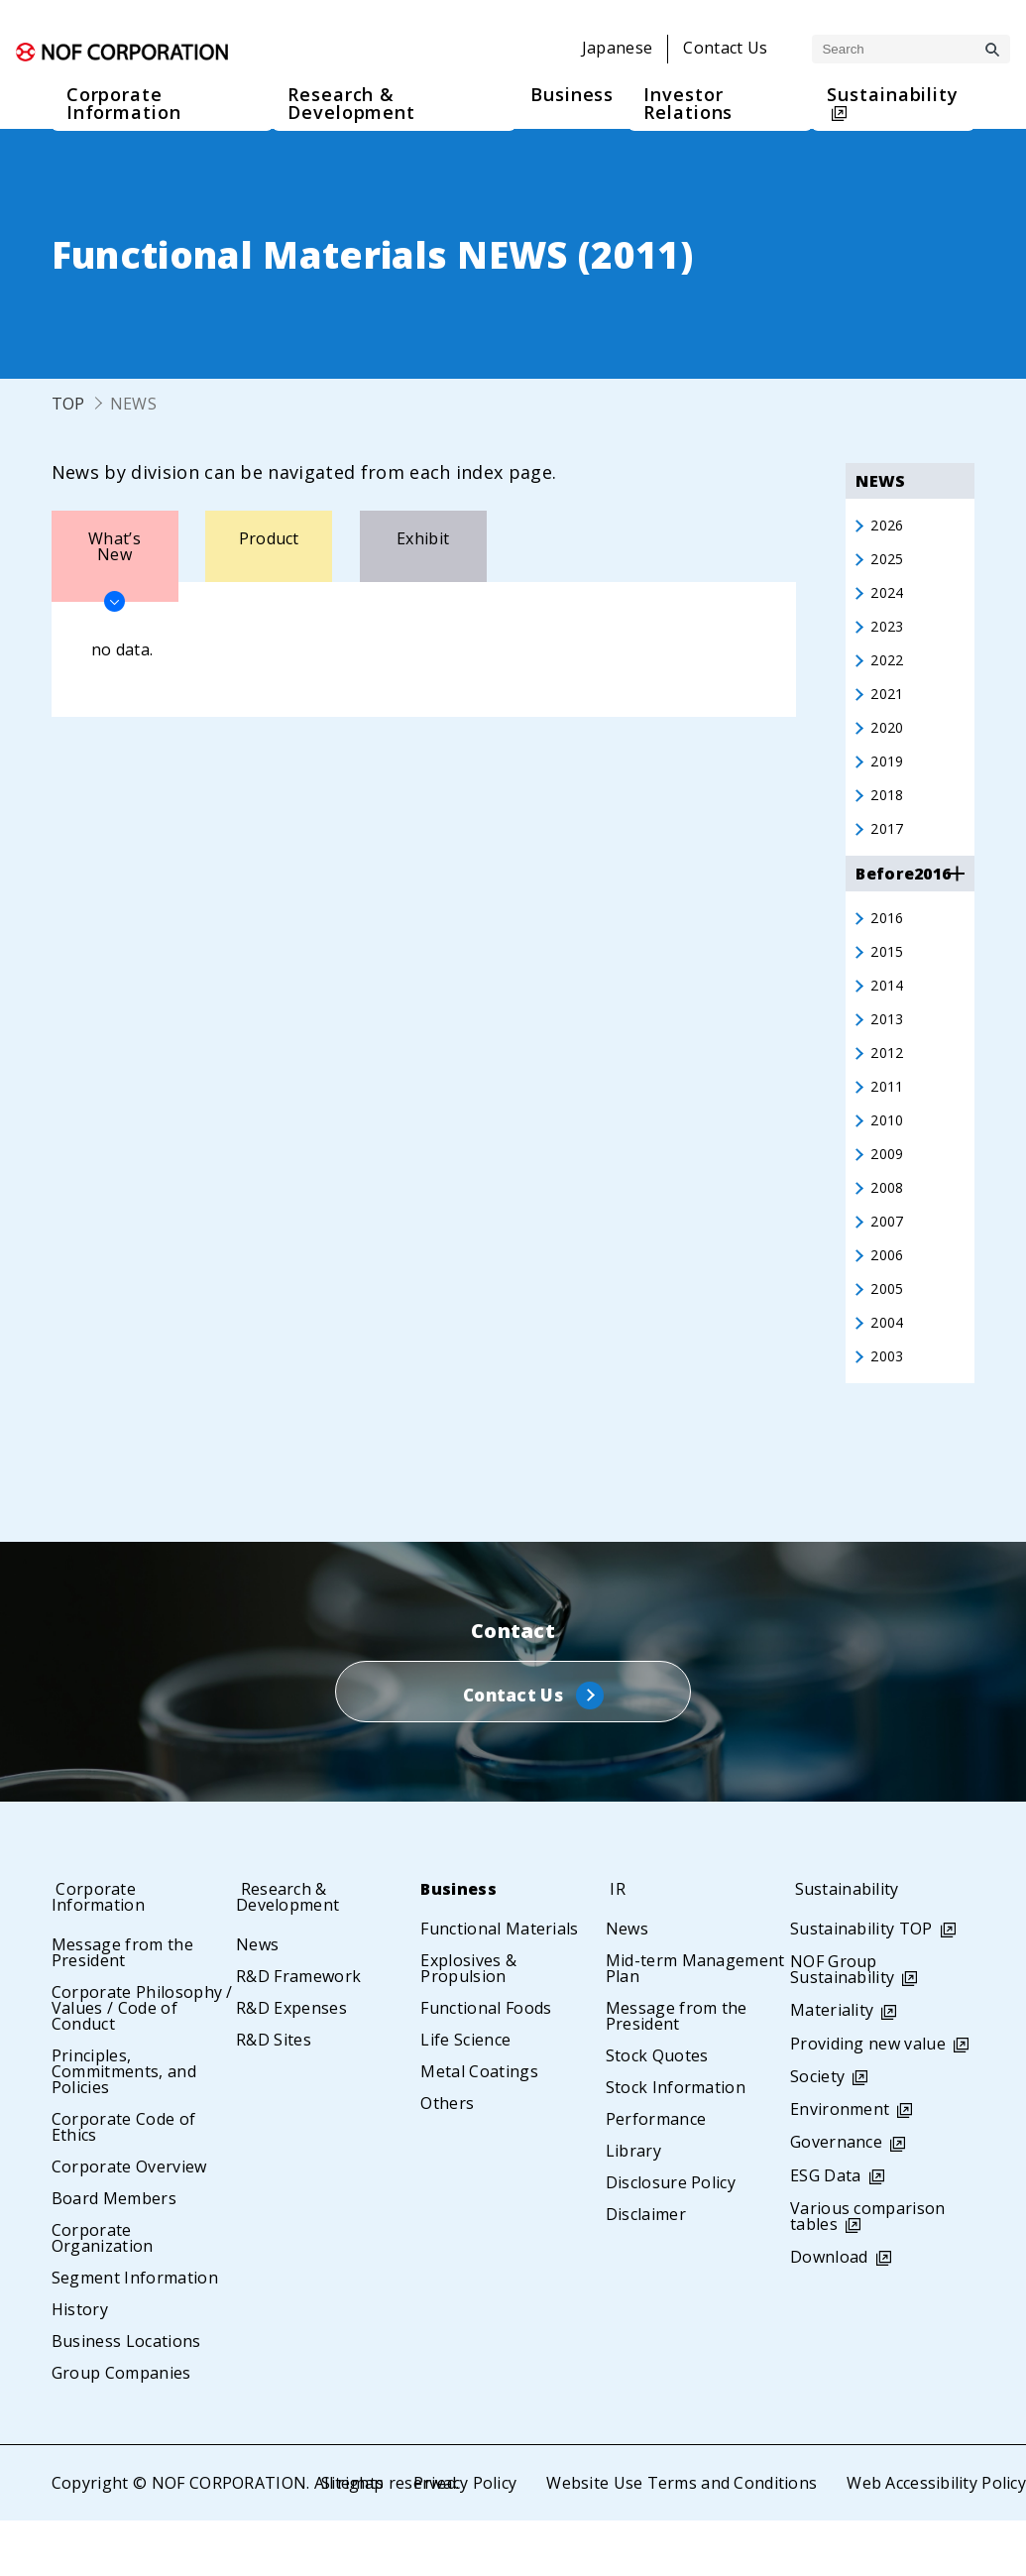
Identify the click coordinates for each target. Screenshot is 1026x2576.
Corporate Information (105, 1952)
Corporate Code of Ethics (123, 2182)
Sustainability (850, 1944)
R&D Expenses (291, 2063)
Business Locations (126, 2396)
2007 (888, 1260)
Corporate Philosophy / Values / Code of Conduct (142, 2063)
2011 (888, 1117)
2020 (888, 741)
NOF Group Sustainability (842, 2025)
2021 (888, 705)
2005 (888, 1332)
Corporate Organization (103, 2293)
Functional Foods (485, 2063)
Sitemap (349, 2538)
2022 (888, 669)
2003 (888, 1403)
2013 (888, 1046)
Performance (656, 2174)
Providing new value (868, 2099)
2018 (888, 812)
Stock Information (675, 2143)
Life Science (465, 2095)
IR (614, 1944)
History (80, 2365)
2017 (888, 848)
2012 (888, 1082)
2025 (888, 562)
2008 (888, 1224)
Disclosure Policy (671, 2238)
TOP (68, 403)
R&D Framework (298, 2032)
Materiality (832, 2065)
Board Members (114, 2254)
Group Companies (121, 2428)
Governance (836, 2197)
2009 (888, 1189)
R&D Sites (273, 2095)
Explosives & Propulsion (468, 2024)
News (257, 2000)
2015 (888, 975)
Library (633, 2206)
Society (817, 2132)
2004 (888, 1367)
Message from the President (122, 2008)
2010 (888, 1153)
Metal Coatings (478, 2127)
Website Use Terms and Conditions (680, 2538)
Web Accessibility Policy (936, 2538)
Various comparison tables (868, 2271)
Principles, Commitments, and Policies (124, 2127)
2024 (888, 598)
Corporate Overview (129, 2222)
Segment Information (135, 2333)
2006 (888, 1296)
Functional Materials (499, 1984)
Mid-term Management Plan (695, 2024)
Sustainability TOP (861, 1984)
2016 (888, 939)
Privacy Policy (462, 2538)
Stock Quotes (657, 2111)
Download (829, 2312)
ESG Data (825, 2231)
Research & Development (293, 1952)
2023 (888, 634)
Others (447, 2158)
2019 (888, 776)
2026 (888, 526)
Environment (840, 2164)
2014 (888, 1010)
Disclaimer (646, 2270)
